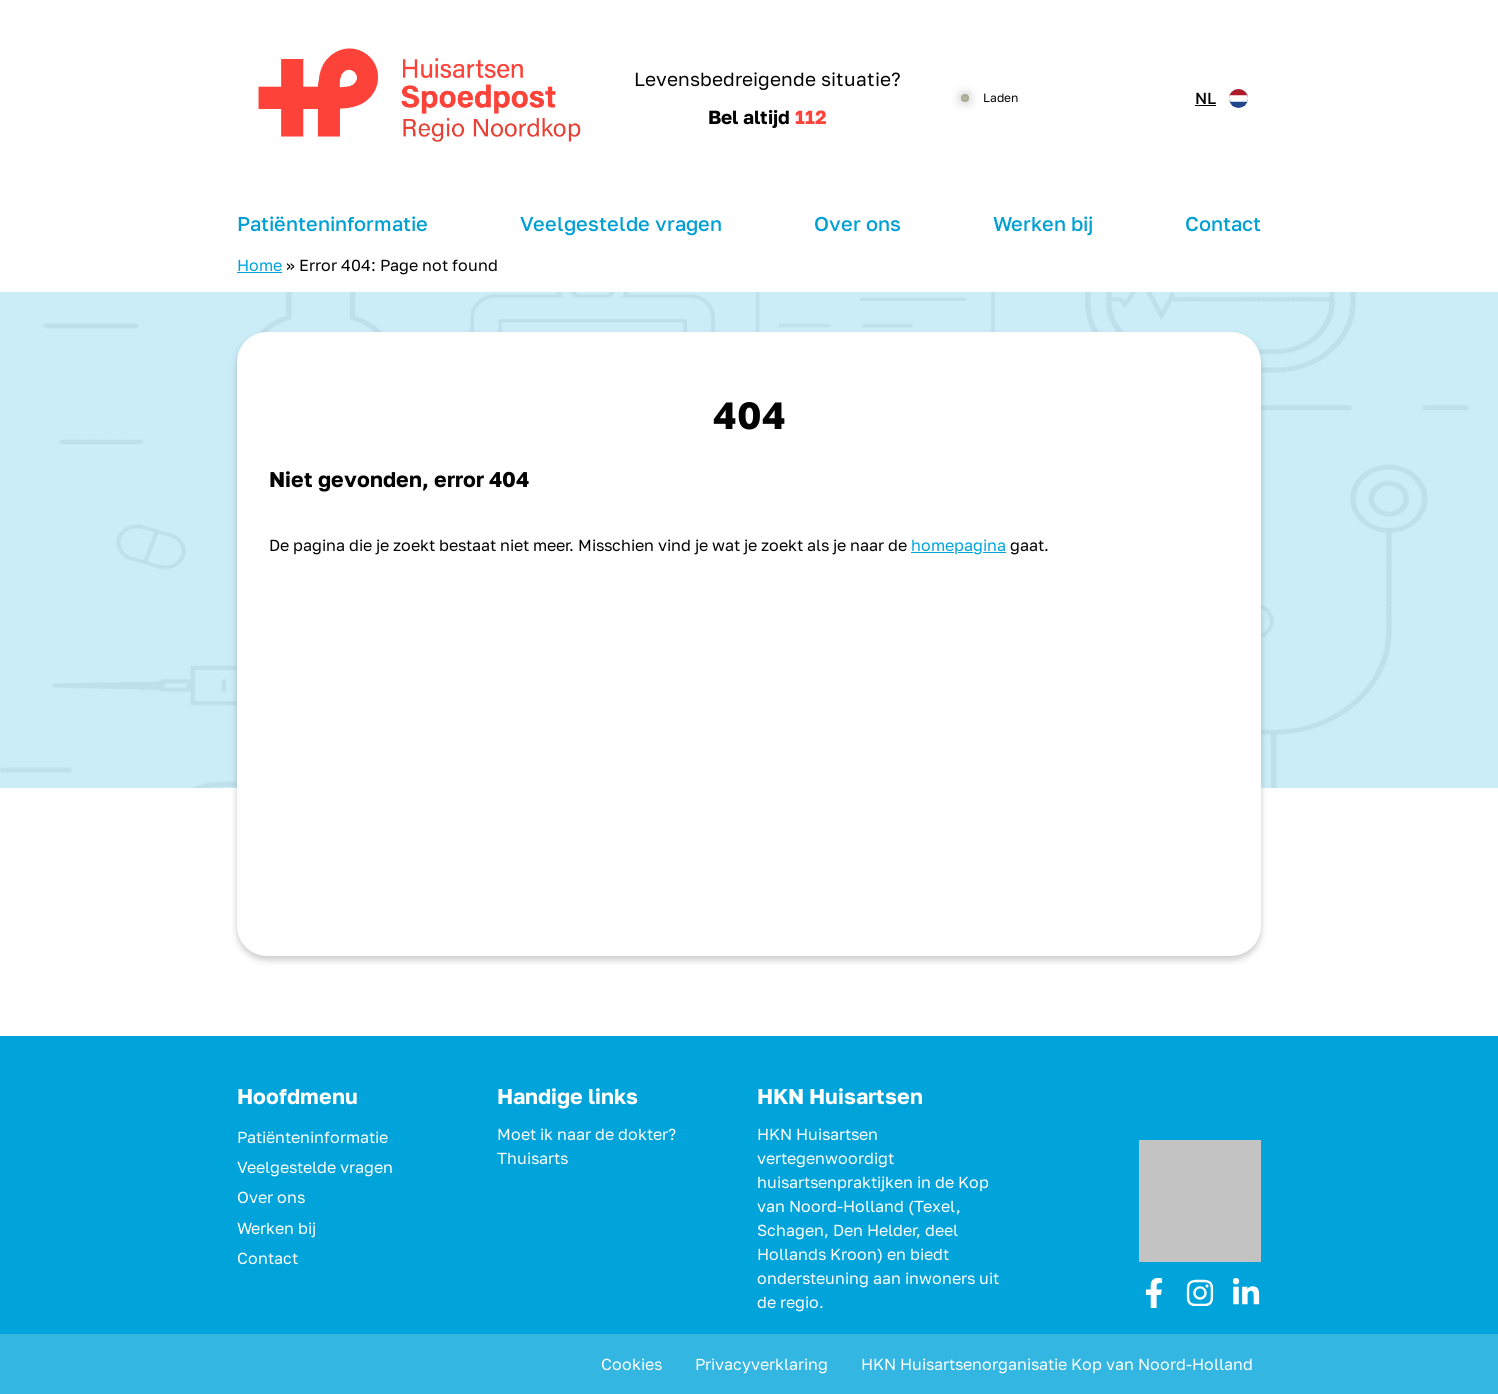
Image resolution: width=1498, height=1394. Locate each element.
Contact (1223, 223)
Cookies (631, 1364)
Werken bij (1043, 223)
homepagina (958, 545)
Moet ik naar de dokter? (586, 1134)
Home (259, 265)
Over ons (857, 223)
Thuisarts (532, 1158)
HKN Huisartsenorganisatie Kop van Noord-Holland (1057, 1364)
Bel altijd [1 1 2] (767, 116)
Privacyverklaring (761, 1364)
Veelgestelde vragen (621, 223)
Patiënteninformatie (332, 223)
